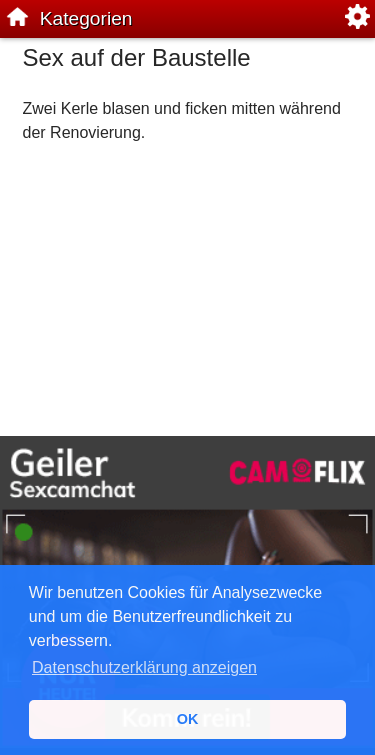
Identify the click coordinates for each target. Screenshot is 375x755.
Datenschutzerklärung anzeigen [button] (144, 667)
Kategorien (86, 18)
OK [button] (188, 719)
